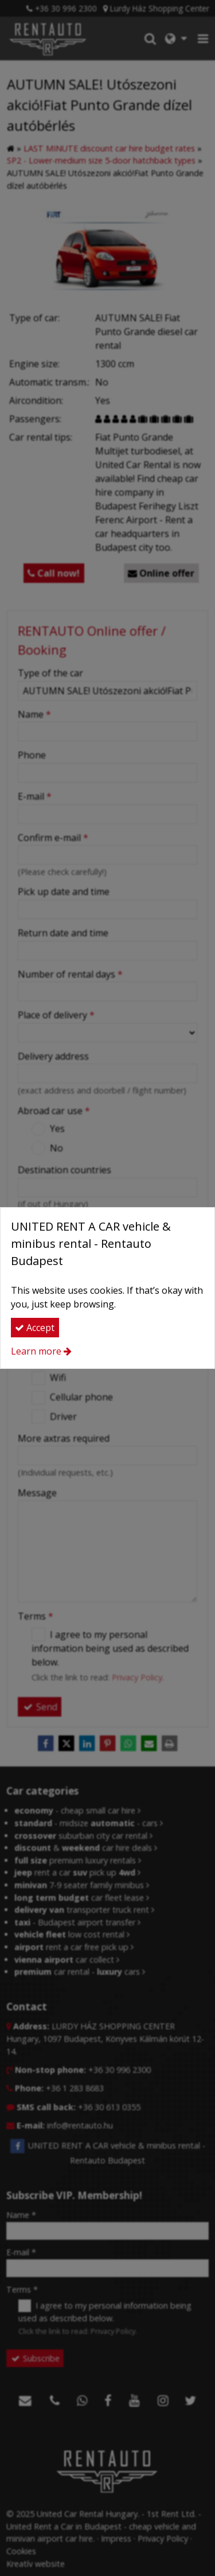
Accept (34, 1327)
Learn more (36, 1351)
